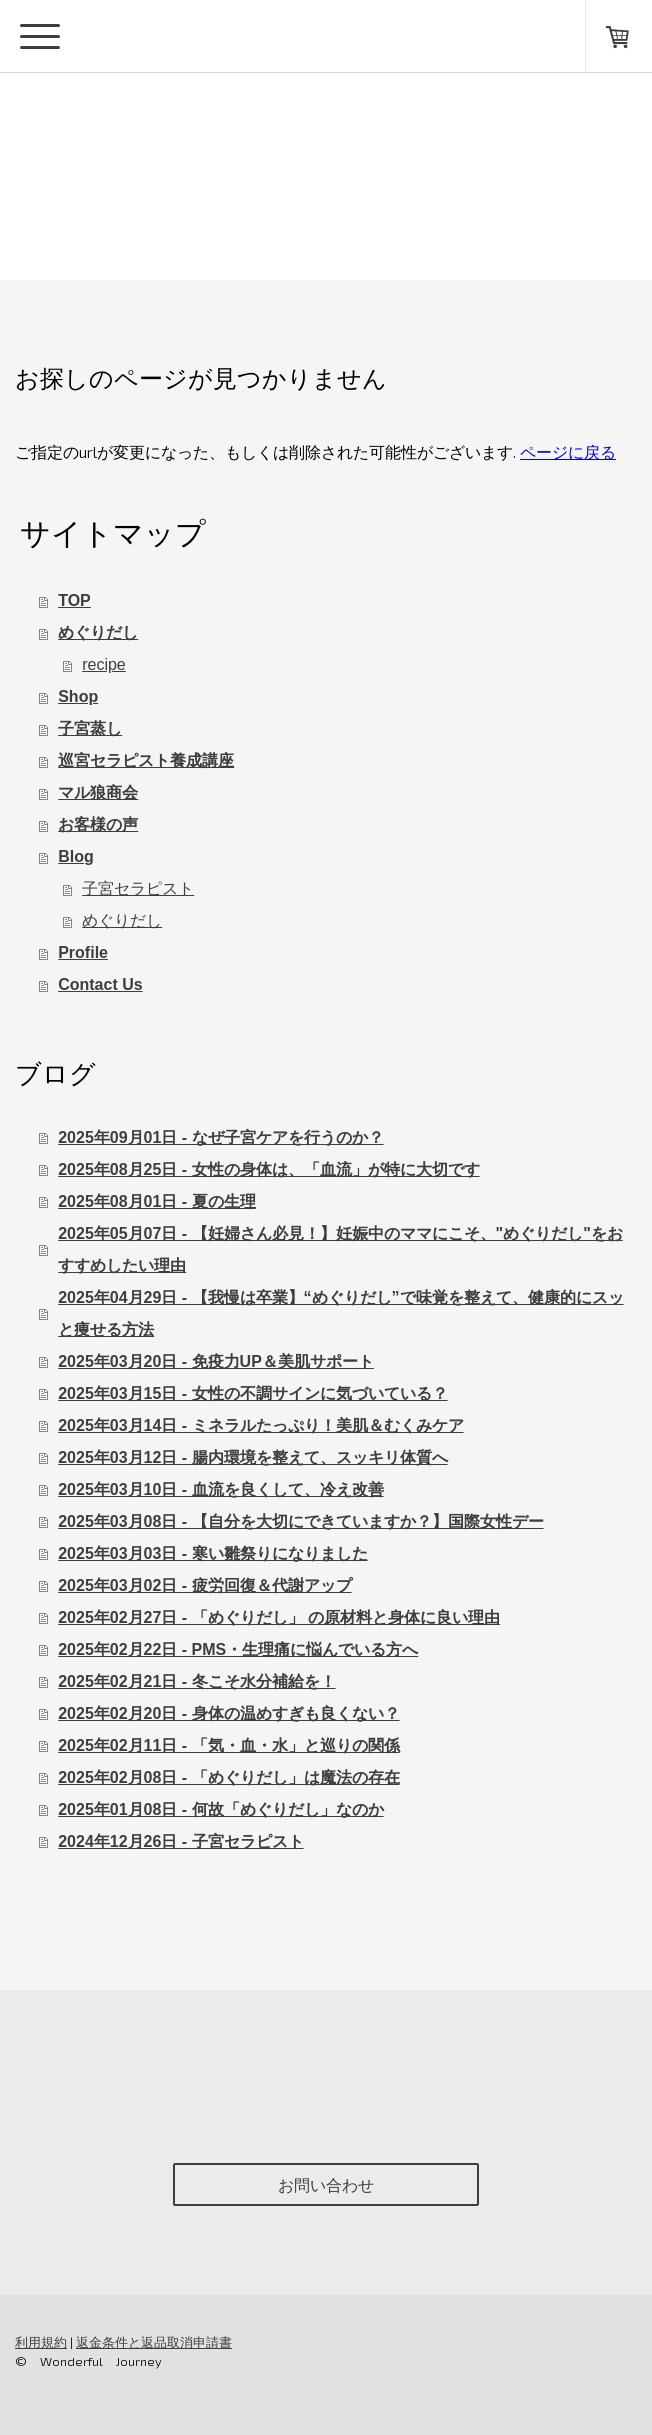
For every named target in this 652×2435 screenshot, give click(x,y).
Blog (76, 856)
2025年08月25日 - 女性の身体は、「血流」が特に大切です (268, 1169)
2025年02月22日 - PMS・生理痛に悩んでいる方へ (238, 1649)
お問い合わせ (326, 2184)
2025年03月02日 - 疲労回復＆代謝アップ (204, 1585)
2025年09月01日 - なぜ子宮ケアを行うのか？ (220, 1137)
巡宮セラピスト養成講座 (146, 760)
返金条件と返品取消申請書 (154, 2342)
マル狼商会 (98, 792)
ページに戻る (568, 451)
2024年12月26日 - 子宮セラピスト (180, 1841)
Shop (78, 696)
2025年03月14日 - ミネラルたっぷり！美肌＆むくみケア (260, 1425)
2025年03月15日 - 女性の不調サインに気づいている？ (252, 1393)
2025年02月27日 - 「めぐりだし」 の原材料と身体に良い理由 (279, 1617)
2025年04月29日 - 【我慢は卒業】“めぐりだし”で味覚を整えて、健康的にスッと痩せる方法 (340, 1313)
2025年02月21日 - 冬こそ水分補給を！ (196, 1681)
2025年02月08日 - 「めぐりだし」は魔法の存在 (228, 1777)
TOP (74, 600)
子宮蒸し (90, 728)
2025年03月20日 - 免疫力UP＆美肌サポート (216, 1361)
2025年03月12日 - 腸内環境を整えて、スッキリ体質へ (252, 1457)
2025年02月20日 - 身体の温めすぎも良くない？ (228, 1713)
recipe (104, 664)
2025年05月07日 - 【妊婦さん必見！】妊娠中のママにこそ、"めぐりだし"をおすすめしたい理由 (340, 1249)
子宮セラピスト (138, 888)
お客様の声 (98, 824)
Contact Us (100, 984)
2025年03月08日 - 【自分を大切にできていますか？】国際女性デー (300, 1521)
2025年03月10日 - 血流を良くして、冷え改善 (220, 1489)
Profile (83, 952)
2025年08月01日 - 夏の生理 (156, 1201)
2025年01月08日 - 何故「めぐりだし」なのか (220, 1809)
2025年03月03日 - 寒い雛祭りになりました (212, 1553)
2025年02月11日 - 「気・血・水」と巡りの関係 (228, 1745)
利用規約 (41, 2342)
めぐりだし (98, 632)
